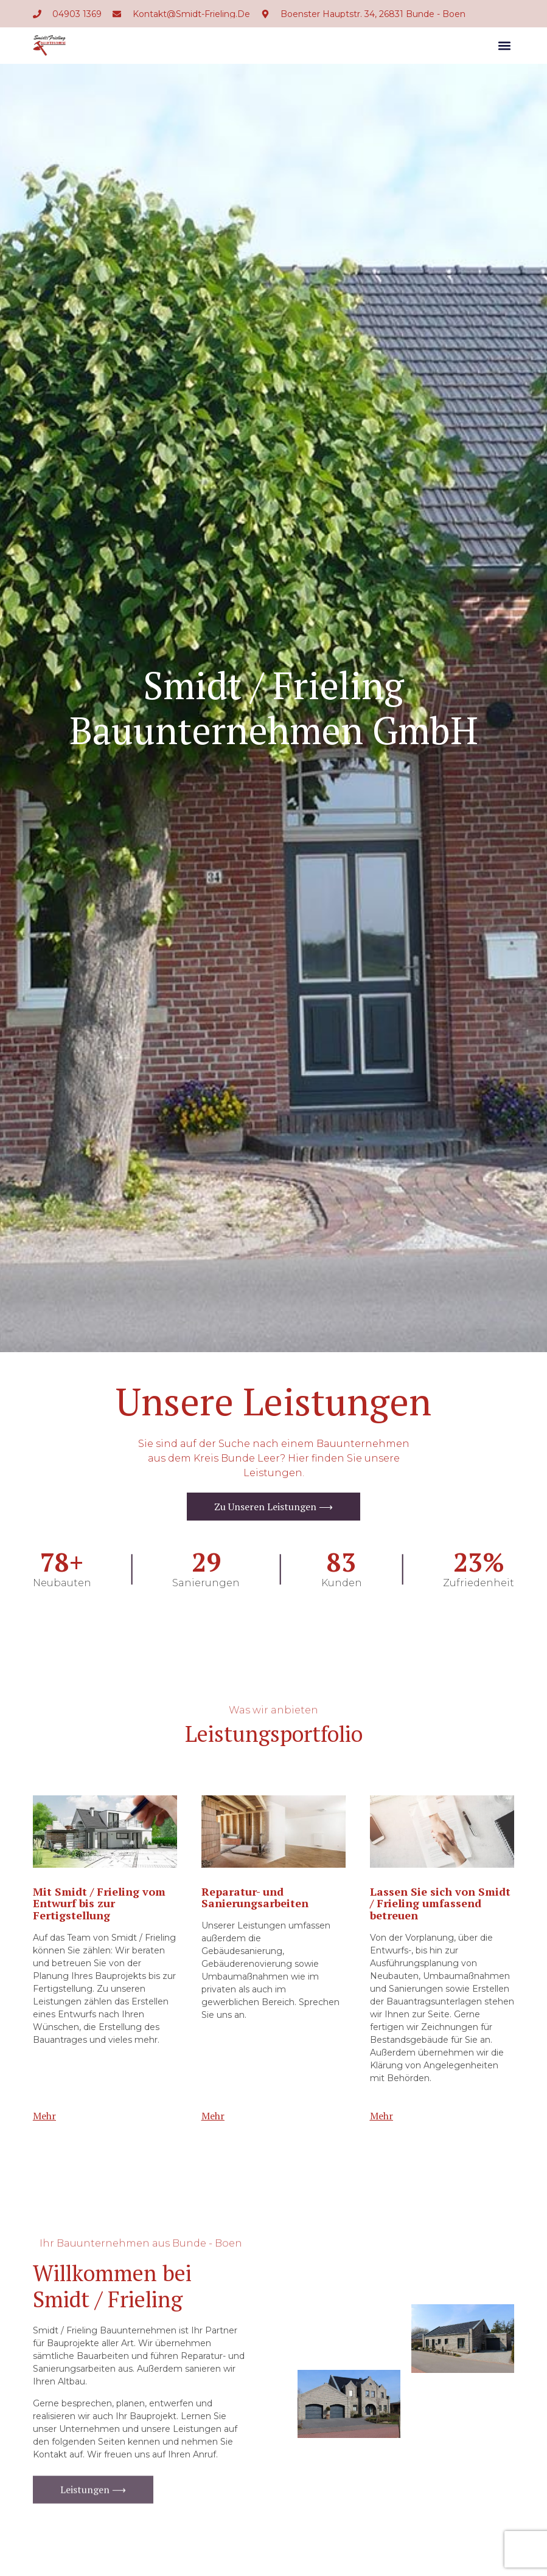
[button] (504, 46)
